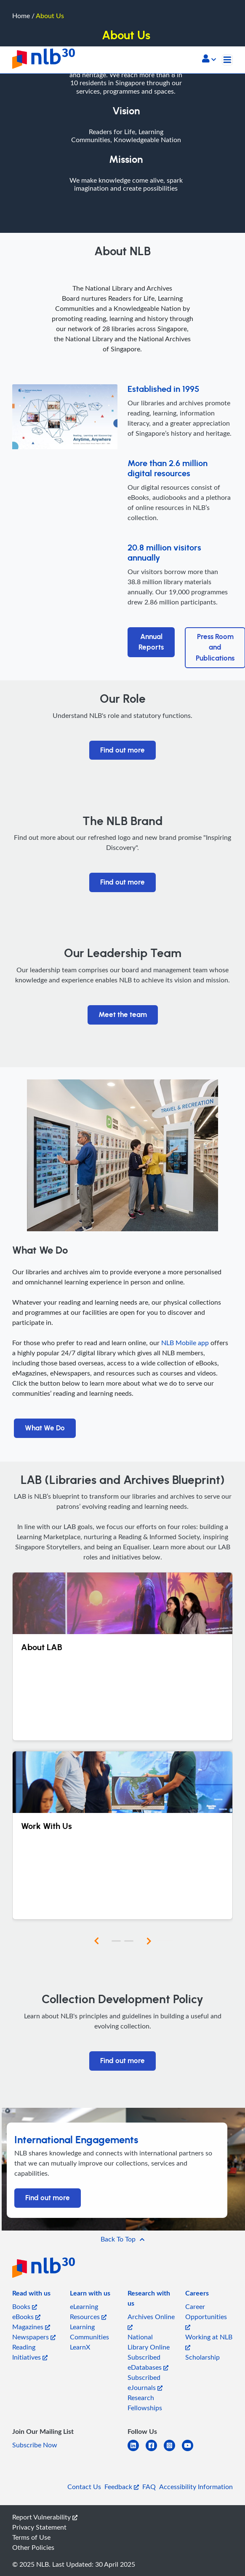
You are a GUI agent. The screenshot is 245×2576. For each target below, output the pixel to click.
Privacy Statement (39, 2527)
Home (21, 15)
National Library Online (149, 2342)
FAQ (149, 2486)
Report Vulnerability (44, 2517)
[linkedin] (137, 2450)
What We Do (45, 1428)
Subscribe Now (34, 2444)
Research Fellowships (145, 2402)
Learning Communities (89, 2331)
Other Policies (33, 2547)
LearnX (80, 2347)
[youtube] (191, 2450)
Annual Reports (151, 642)
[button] (209, 59)
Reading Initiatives (30, 2352)
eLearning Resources (88, 2311)
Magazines (31, 2326)
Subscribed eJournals (145, 2382)
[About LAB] (122, 1656)
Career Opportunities (206, 2316)
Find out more (122, 750)
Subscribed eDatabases (148, 2362)
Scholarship (202, 2357)
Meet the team (123, 1014)
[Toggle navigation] (227, 59)
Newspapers (34, 2336)
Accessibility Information (196, 2486)
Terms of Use (31, 2537)
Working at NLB (208, 2341)
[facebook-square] (155, 2450)
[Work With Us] (122, 1835)
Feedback (121, 2486)
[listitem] (31, 2294)
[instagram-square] (173, 2450)
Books (24, 2306)
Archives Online (151, 2321)
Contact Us (84, 2486)
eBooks (26, 2316)
